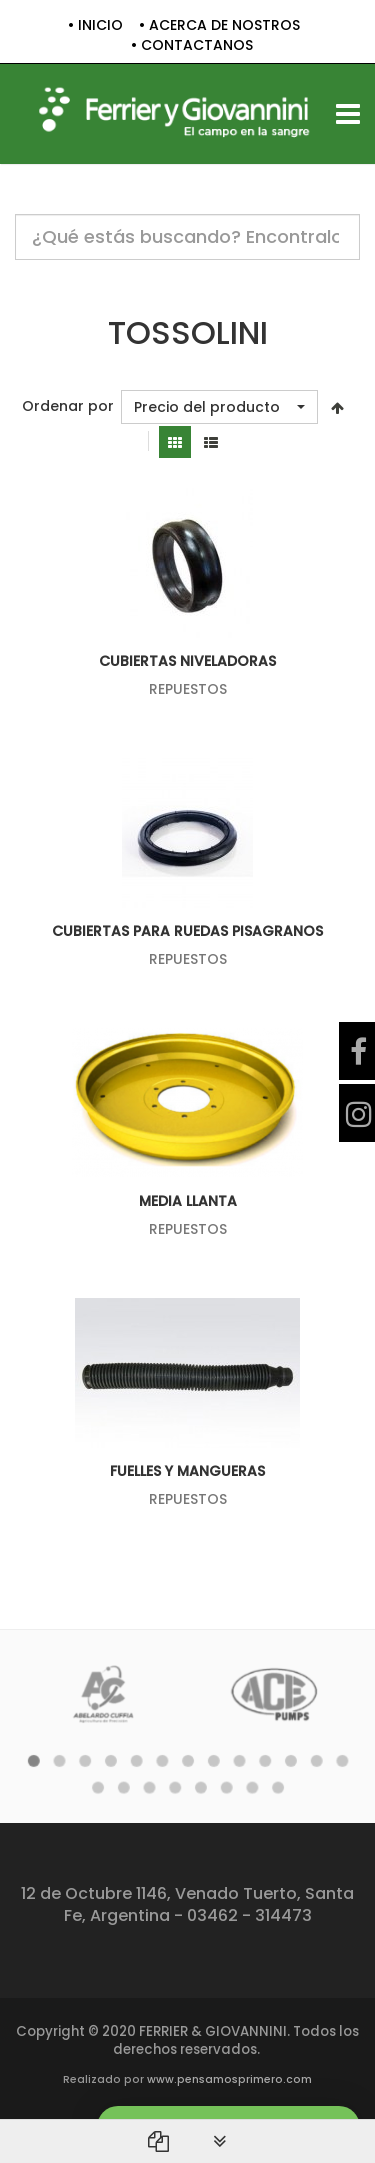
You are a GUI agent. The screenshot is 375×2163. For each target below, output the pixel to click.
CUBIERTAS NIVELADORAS (187, 661)
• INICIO (95, 25)
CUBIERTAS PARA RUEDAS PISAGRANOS (187, 931)
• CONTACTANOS (192, 45)
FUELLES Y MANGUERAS (187, 1471)
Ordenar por (68, 406)
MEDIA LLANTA (188, 1201)
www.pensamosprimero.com (229, 2079)
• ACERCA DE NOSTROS (219, 25)
